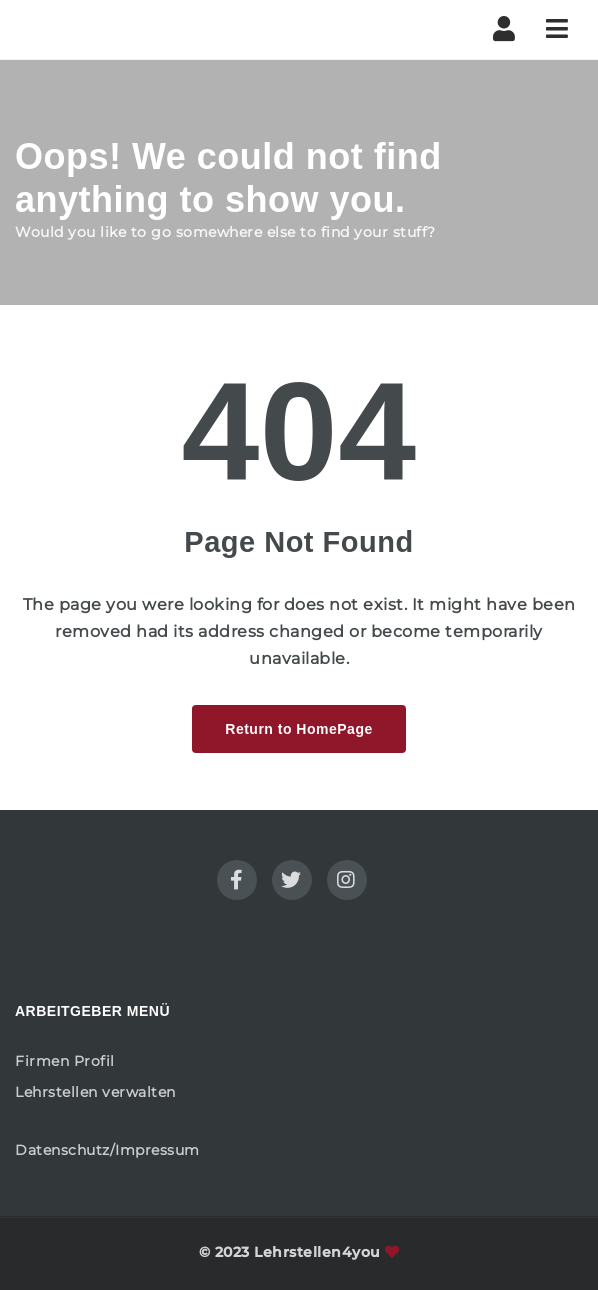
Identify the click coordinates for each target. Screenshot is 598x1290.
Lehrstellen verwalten (95, 1092)
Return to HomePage (298, 729)
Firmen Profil (65, 1061)
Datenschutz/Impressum (107, 1150)
